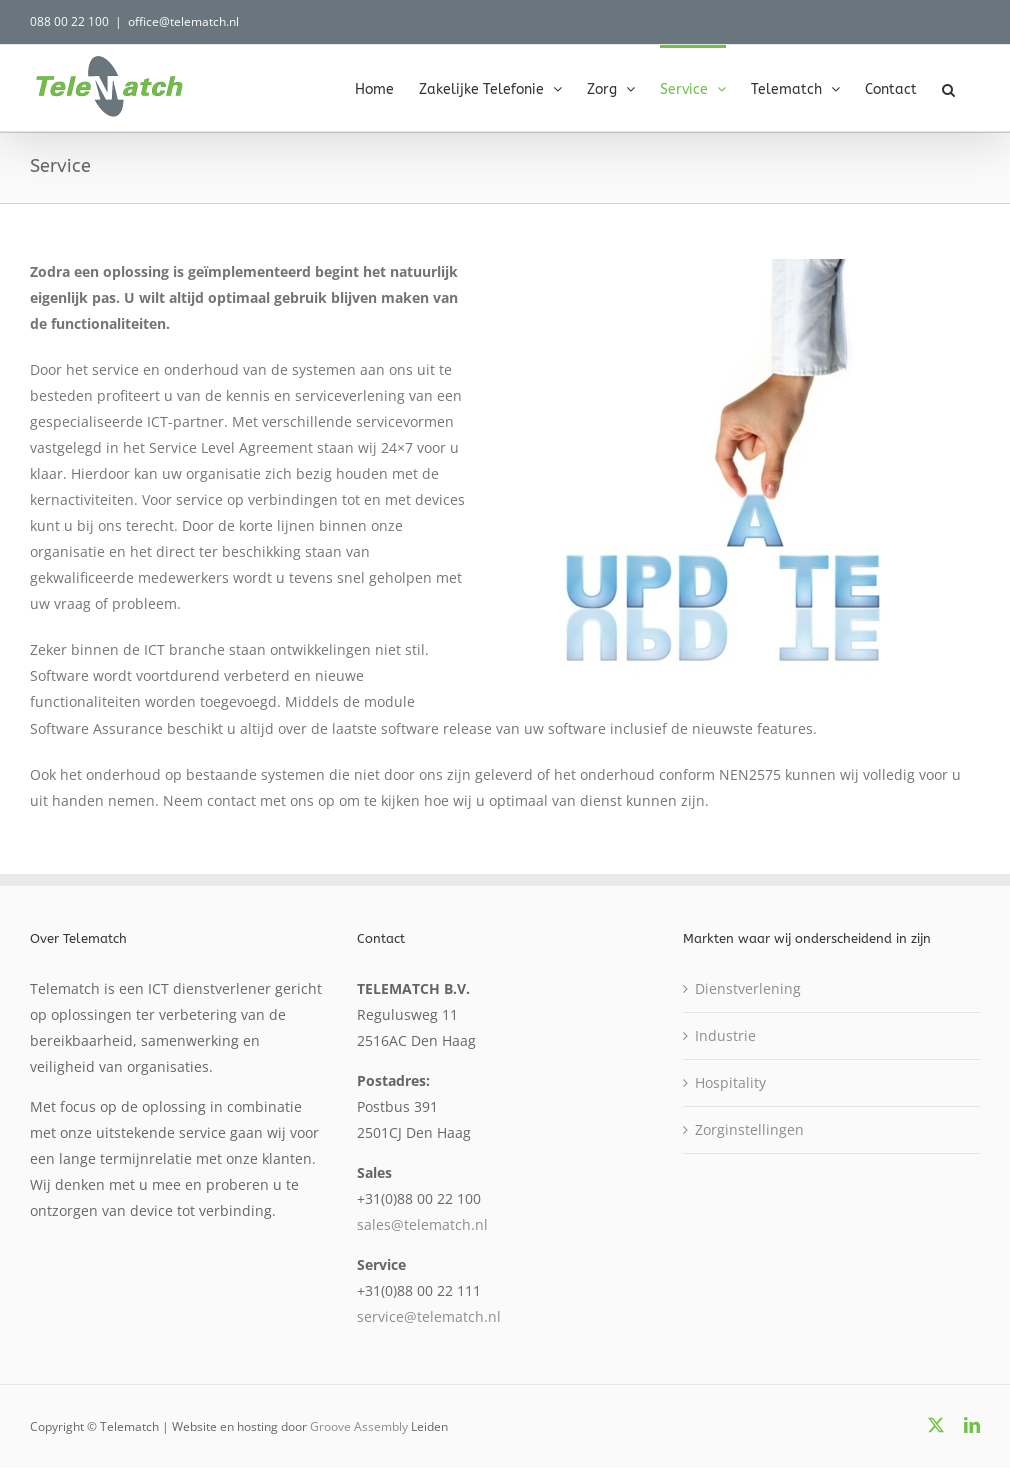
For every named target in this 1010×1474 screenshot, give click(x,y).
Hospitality (730, 1082)
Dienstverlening (748, 988)
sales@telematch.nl (422, 1224)
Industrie (725, 1035)
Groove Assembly (359, 1426)
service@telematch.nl (429, 1316)
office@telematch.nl (183, 21)
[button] (948, 88)
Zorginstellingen (749, 1129)
